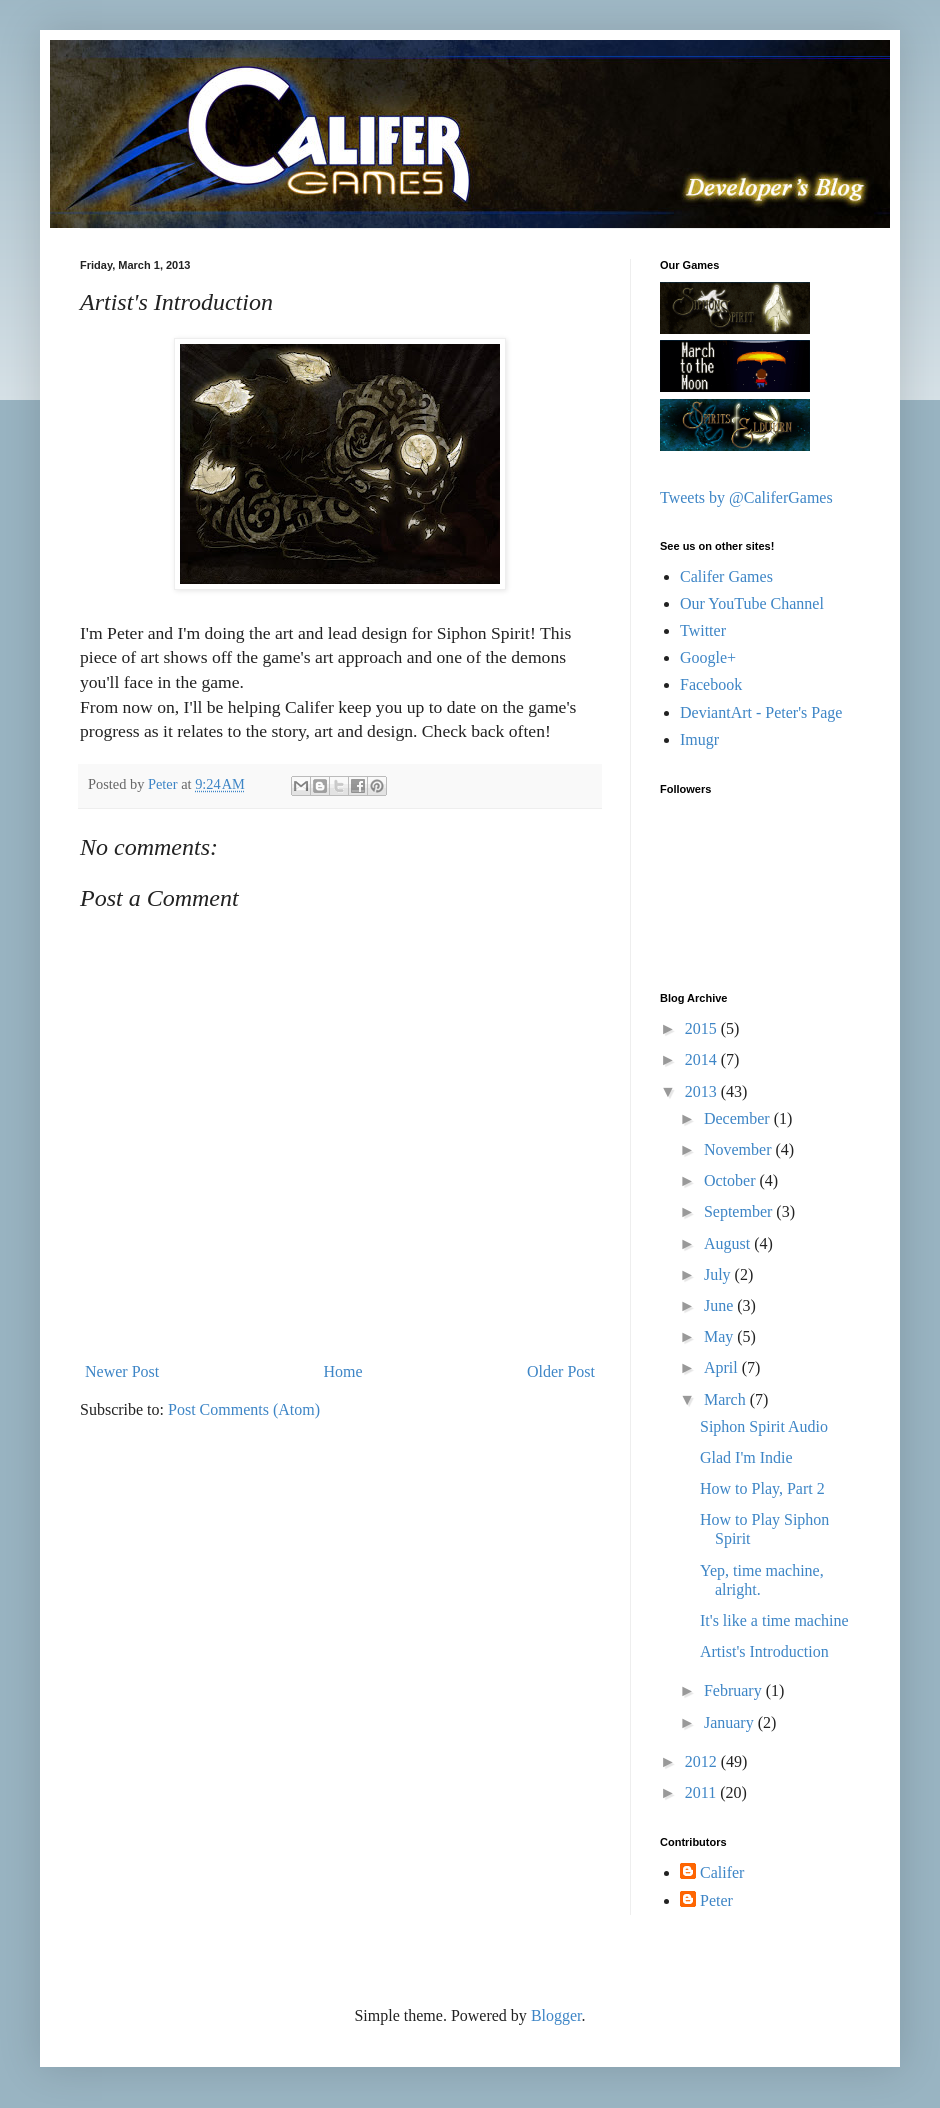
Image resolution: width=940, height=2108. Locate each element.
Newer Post (122, 1371)
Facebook (711, 684)
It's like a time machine (774, 1620)
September (740, 1211)
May (720, 1336)
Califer (722, 1872)
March (727, 1399)
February (735, 1690)
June (720, 1305)
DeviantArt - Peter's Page (761, 712)
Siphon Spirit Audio (764, 1426)
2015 (703, 1028)
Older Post (561, 1371)
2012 (703, 1761)
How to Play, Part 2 (762, 1488)
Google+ (708, 657)
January (731, 1722)
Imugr (699, 739)
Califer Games (726, 576)
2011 (702, 1792)
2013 (703, 1091)
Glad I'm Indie (746, 1457)
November (740, 1149)
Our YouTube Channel (752, 603)
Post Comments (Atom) (244, 1409)
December (739, 1118)
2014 (703, 1059)
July (719, 1274)
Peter (716, 1900)
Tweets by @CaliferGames (746, 497)
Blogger (556, 2015)
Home (343, 1371)
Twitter (703, 630)
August (729, 1243)
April (723, 1367)
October (732, 1180)
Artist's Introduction (764, 1651)
